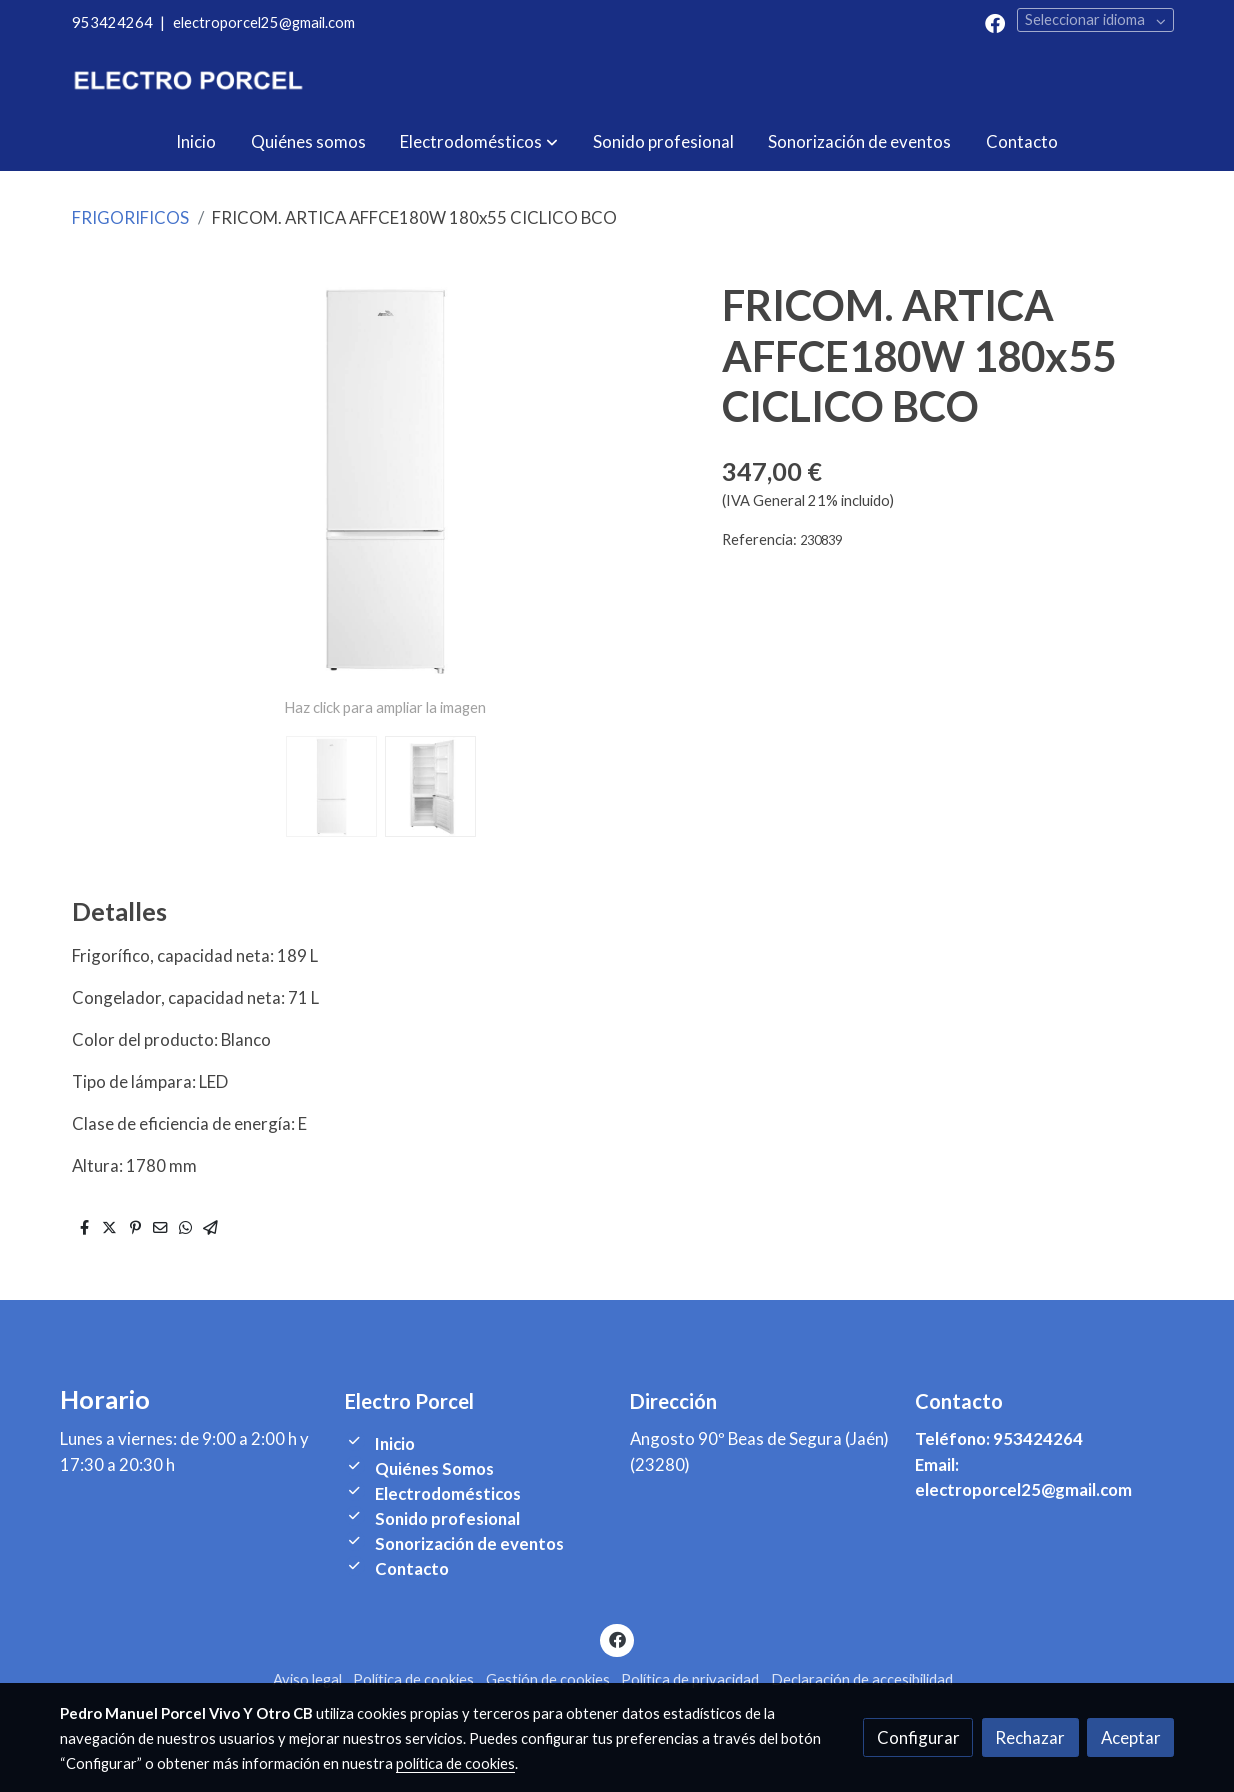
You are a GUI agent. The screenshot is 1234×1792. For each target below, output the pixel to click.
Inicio (395, 1443)
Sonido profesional (447, 1518)
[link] (188, 79)
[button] (479, 141)
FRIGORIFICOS (130, 217)
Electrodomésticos (448, 1493)
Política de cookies (413, 1679)
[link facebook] (995, 22)
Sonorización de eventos (469, 1543)
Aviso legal (307, 1679)
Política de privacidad (690, 1679)
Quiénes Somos (434, 1468)
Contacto (412, 1568)
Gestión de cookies (548, 1679)
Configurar (918, 1737)
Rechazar (1030, 1737)
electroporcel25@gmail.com (264, 22)
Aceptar (1131, 1737)
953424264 (112, 22)
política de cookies (455, 1763)
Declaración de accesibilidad (862, 1679)
